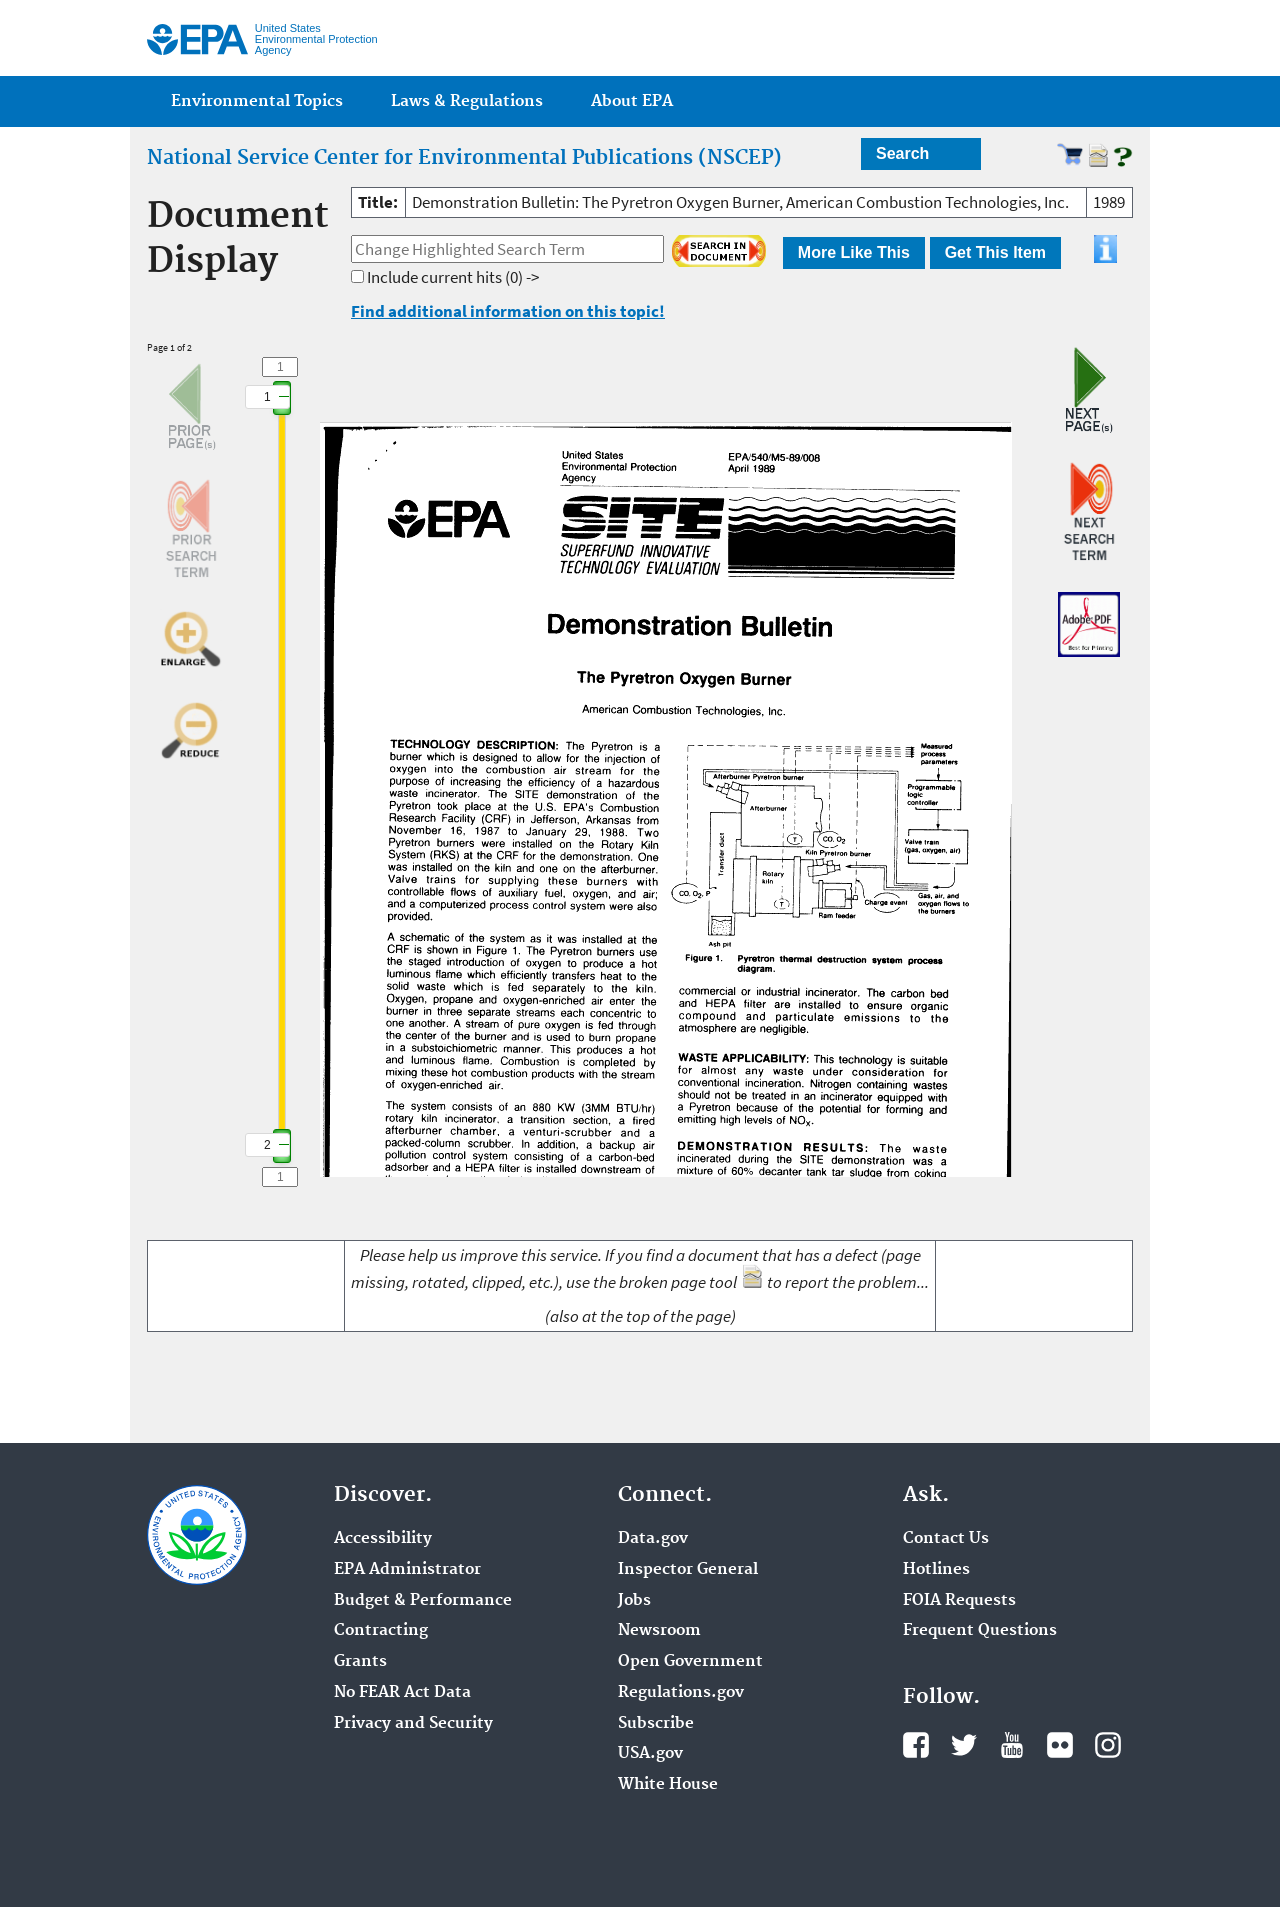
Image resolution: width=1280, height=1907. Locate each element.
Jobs (634, 1601)
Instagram (1108, 1745)
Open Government (690, 1662)
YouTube (1012, 1745)
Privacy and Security (413, 1724)
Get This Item (995, 252)
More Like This (854, 252)
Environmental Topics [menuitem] (257, 101)
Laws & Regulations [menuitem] (467, 101)
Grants (360, 1662)
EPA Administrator (407, 1570)
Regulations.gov (681, 1693)
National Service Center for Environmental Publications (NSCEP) (464, 158)
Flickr (1060, 1745)
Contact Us (946, 1539)
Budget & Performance (423, 1601)
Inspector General (688, 1570)
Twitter (964, 1745)
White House (668, 1785)
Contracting (381, 1631)
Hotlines (936, 1570)
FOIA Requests (959, 1601)
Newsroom (659, 1631)
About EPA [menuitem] (632, 101)
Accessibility (383, 1539)
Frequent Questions (980, 1631)
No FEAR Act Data (402, 1693)
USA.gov (650, 1754)
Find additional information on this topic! (508, 311)
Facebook (916, 1745)
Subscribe (656, 1724)
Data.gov (653, 1539)
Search (902, 153)
